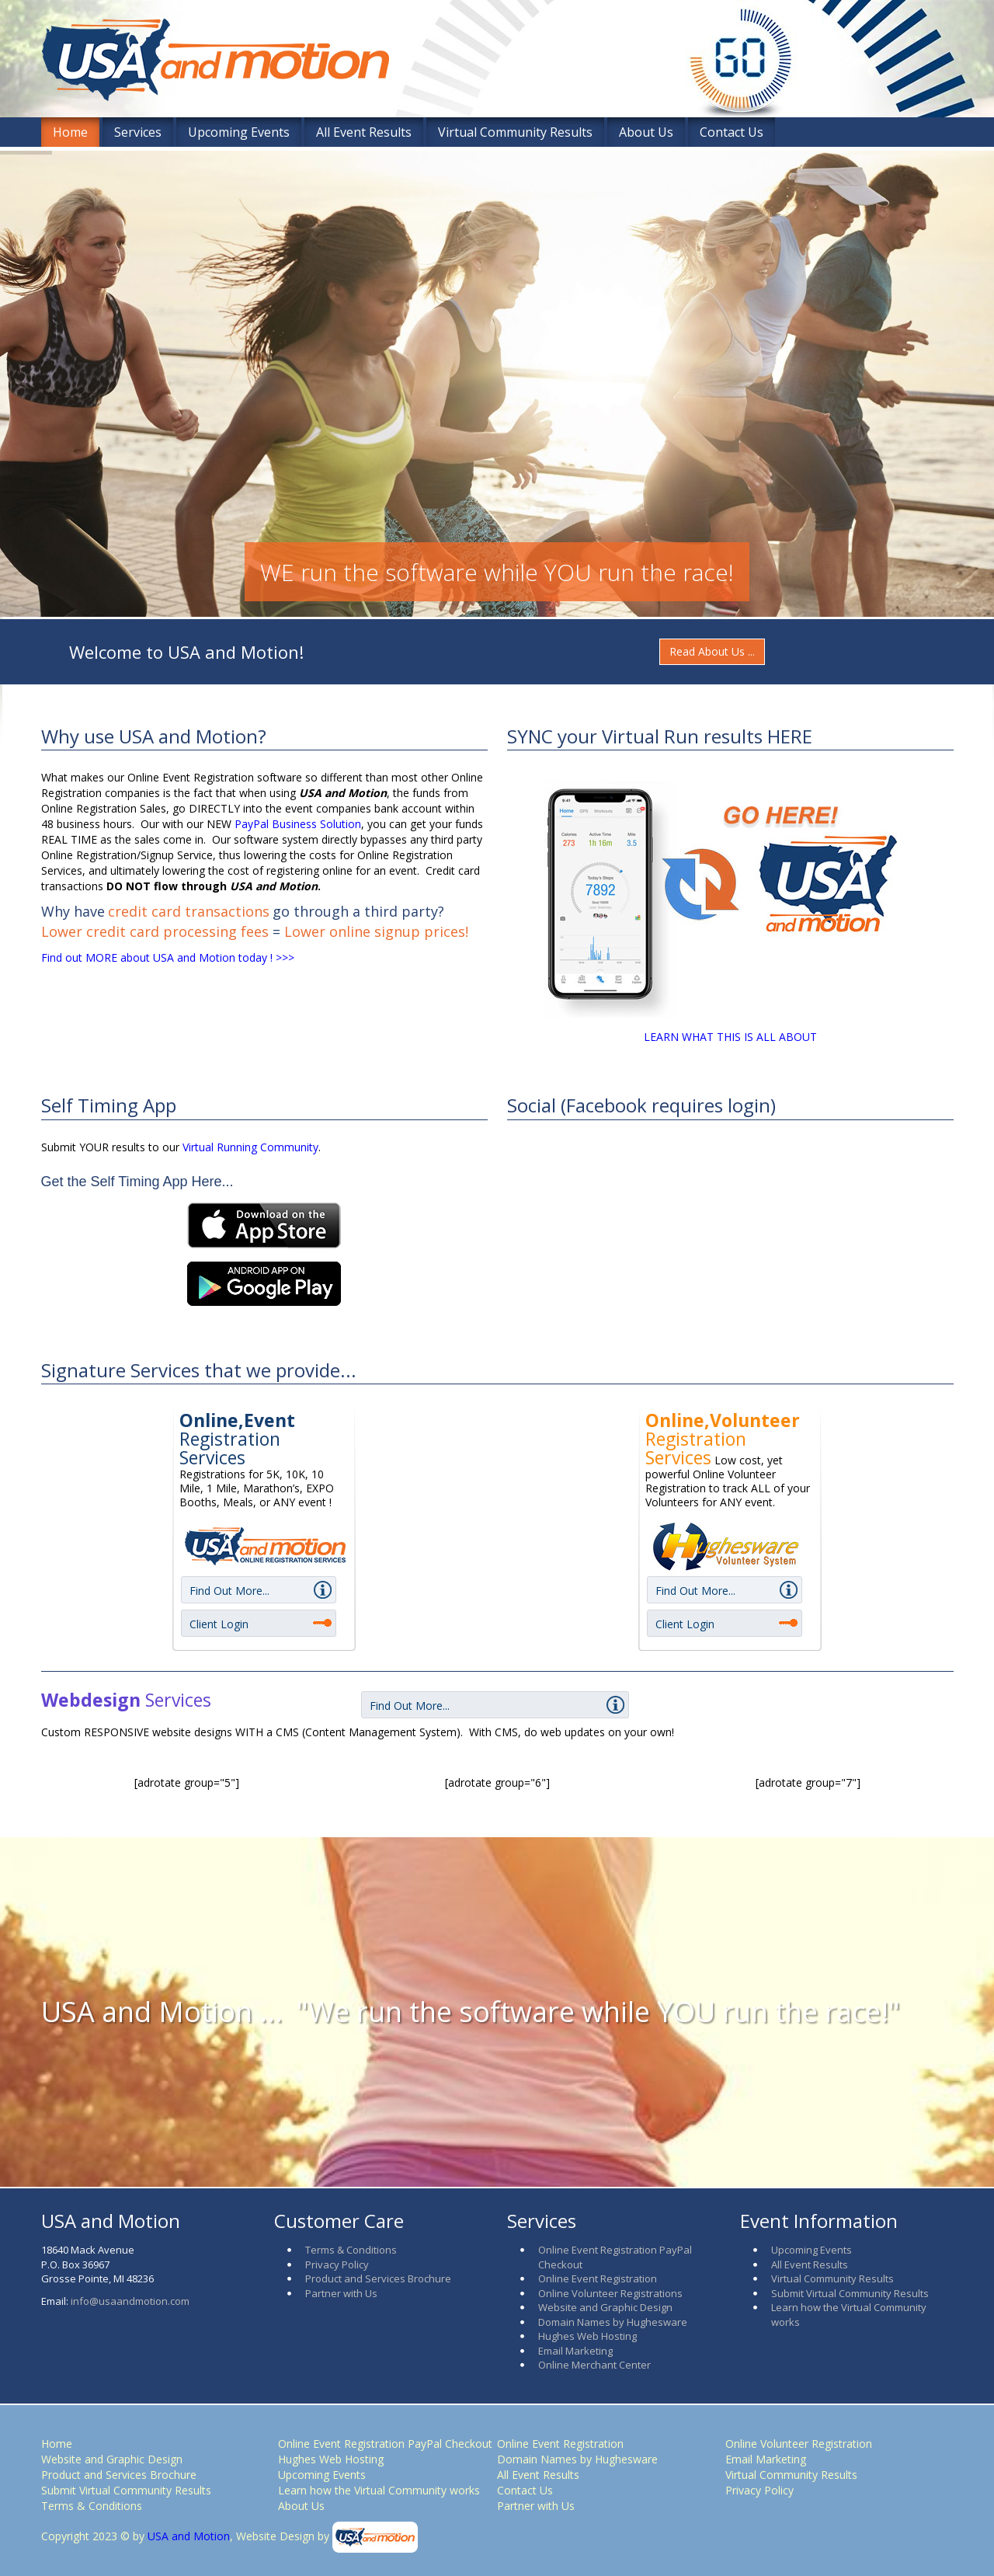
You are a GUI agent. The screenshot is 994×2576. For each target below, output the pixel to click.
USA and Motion (187, 2536)
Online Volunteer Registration (798, 2443)
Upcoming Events (239, 132)
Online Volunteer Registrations (610, 2293)
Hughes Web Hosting (587, 2336)
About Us (646, 132)
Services (138, 132)
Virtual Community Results (515, 132)
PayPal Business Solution (298, 823)
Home (70, 132)
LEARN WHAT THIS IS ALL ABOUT (730, 1036)
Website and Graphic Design (605, 2307)
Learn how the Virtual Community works (379, 2490)
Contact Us (731, 132)
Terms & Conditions (351, 2250)
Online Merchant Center (594, 2365)
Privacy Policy (337, 2264)
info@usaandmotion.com (130, 2301)
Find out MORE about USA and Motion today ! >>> (167, 957)
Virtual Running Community (250, 1147)
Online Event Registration (597, 2278)
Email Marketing (575, 2351)
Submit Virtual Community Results (850, 2293)
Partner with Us (341, 2293)
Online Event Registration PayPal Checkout (385, 2443)
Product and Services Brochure (378, 2278)
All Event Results (364, 132)
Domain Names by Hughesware (612, 2322)
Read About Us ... (712, 651)
